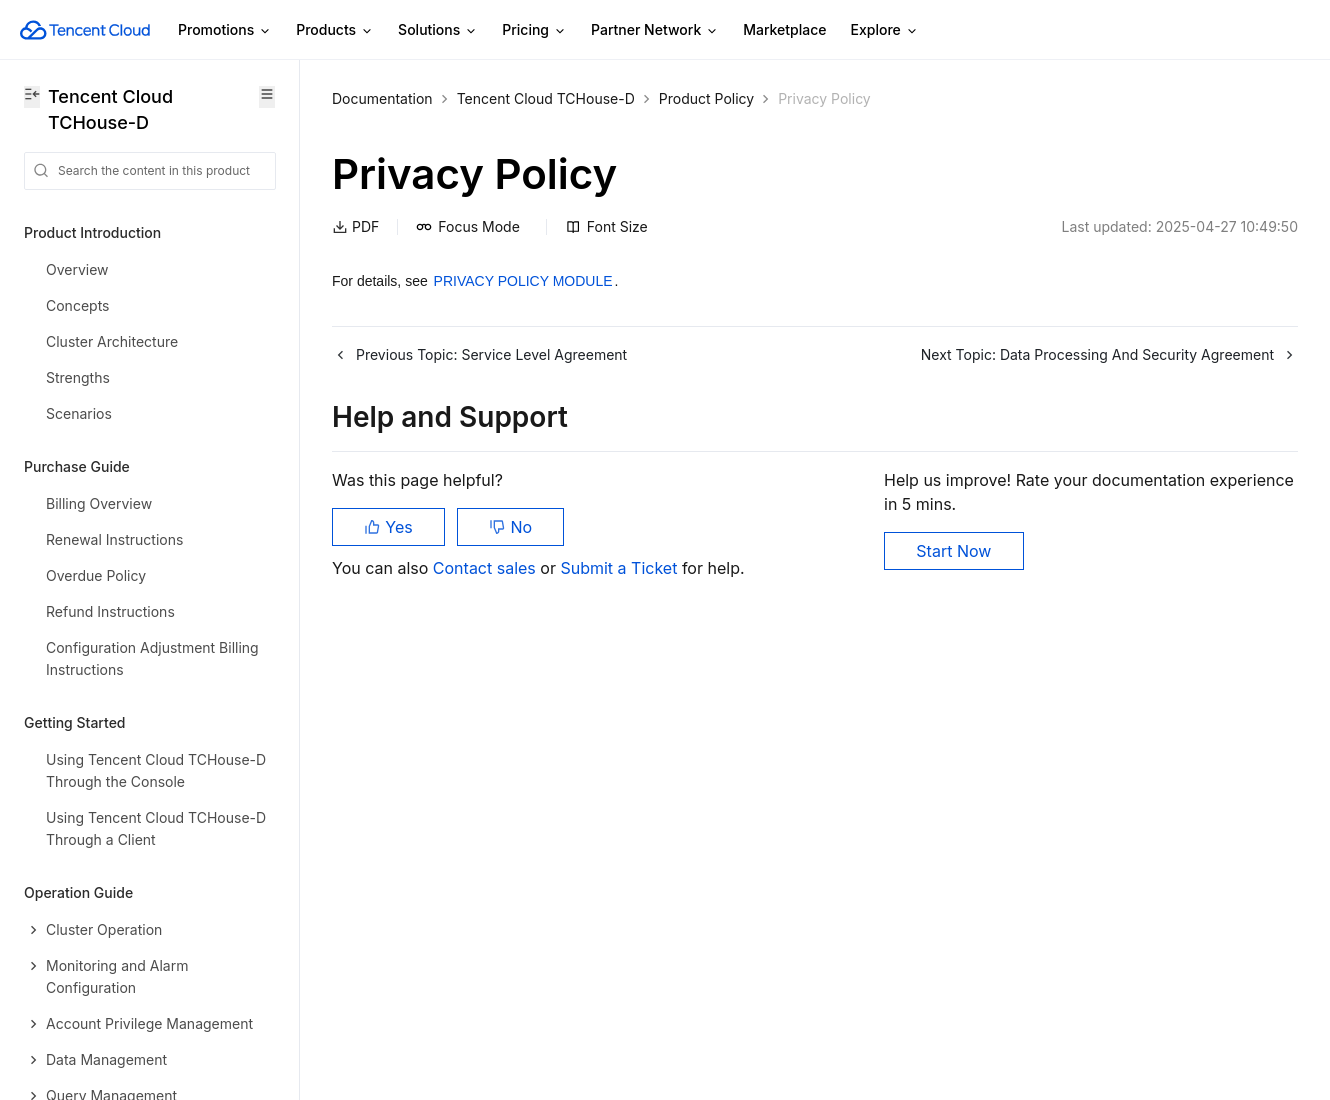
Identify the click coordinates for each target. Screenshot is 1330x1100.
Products (335, 30)
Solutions (438, 30)
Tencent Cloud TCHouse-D (546, 98)
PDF (355, 226)
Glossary (53, 964)
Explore (885, 30)
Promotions (225, 30)
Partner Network (655, 30)
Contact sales (486, 568)
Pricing (534, 30)
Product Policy (706, 98)
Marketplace (784, 29)
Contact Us (61, 918)
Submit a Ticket (620, 568)
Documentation (382, 98)
